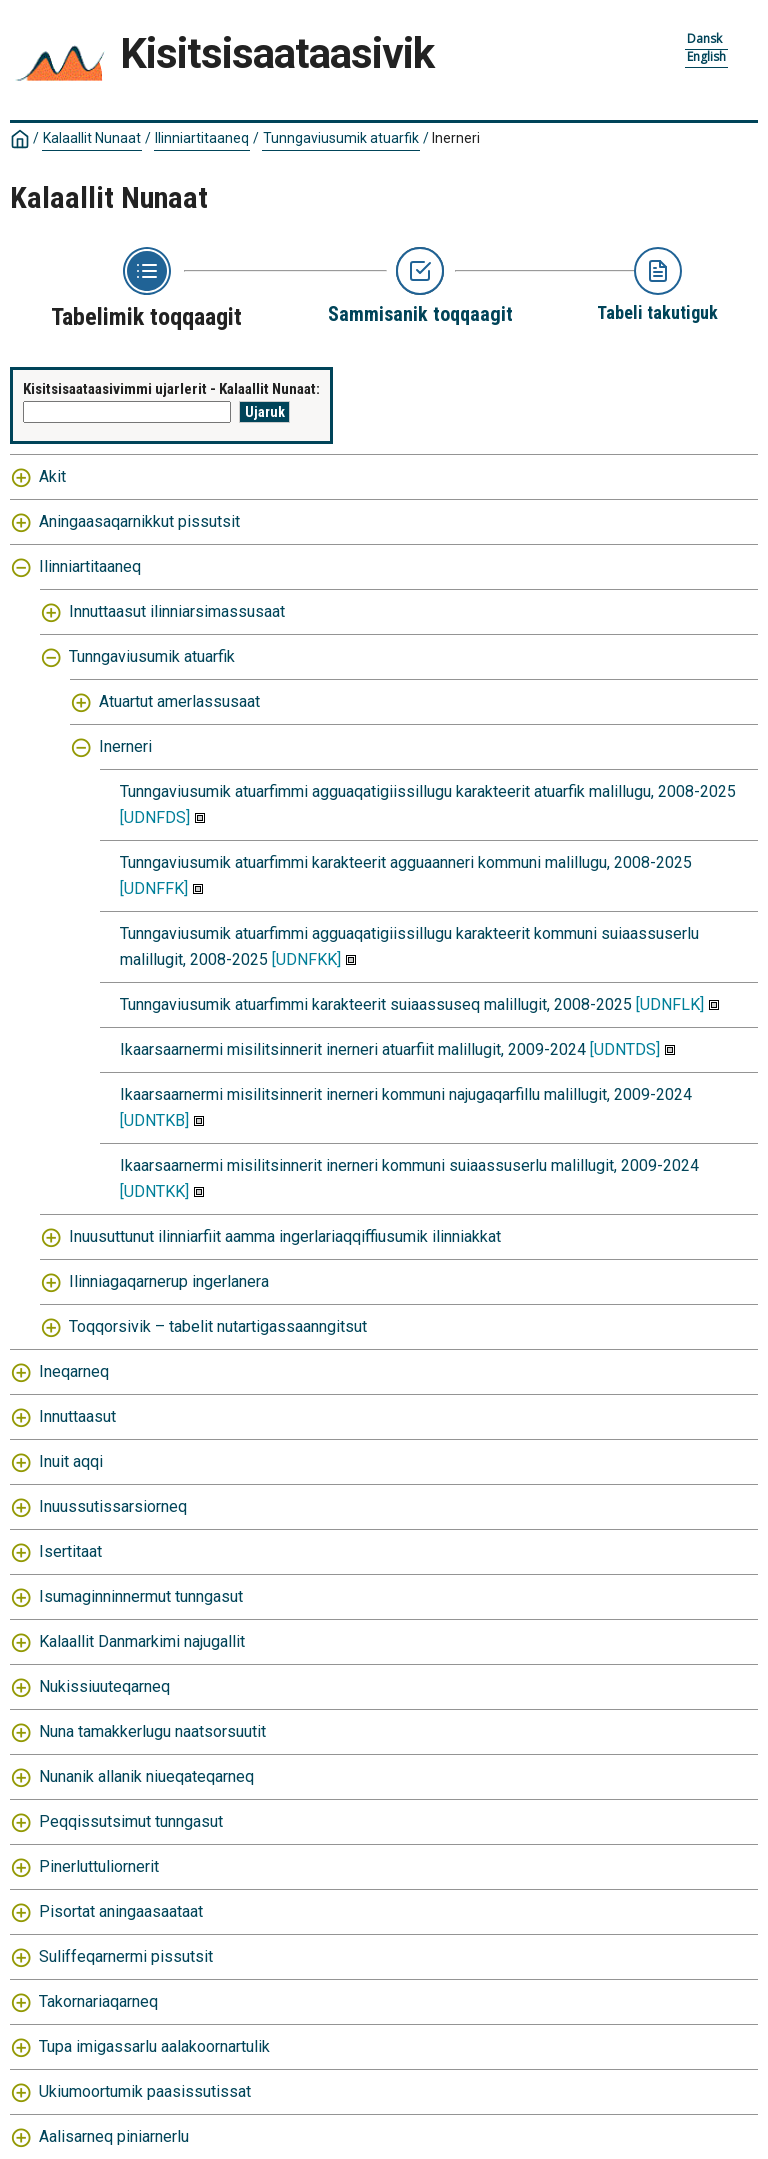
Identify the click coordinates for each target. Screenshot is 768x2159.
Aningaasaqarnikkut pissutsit (139, 521)
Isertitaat (70, 1551)
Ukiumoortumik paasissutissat (145, 2091)
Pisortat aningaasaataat (121, 1911)
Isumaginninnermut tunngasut (141, 1596)
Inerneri (456, 138)
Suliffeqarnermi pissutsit (126, 1956)
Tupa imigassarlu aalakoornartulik (154, 2046)
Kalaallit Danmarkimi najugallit (142, 1641)
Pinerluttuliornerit (99, 1866)
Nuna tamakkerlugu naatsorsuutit (152, 1731)
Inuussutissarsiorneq (113, 1506)
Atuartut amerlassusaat (179, 701)
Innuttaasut (77, 1416)
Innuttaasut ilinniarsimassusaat (177, 611)
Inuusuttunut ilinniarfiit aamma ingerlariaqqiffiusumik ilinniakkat (285, 1236)
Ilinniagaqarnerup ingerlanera (169, 1281)
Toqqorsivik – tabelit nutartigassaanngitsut (218, 1326)
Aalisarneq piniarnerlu (114, 2136)
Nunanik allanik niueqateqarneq (146, 1776)
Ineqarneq (74, 1371)
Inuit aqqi (71, 1461)
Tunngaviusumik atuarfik (341, 138)
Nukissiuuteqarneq (104, 1686)
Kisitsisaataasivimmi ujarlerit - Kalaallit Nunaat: (171, 389)
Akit (52, 476)
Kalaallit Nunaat (92, 138)
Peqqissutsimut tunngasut (131, 1821)
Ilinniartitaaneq (202, 138)
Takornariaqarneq (98, 2001)
